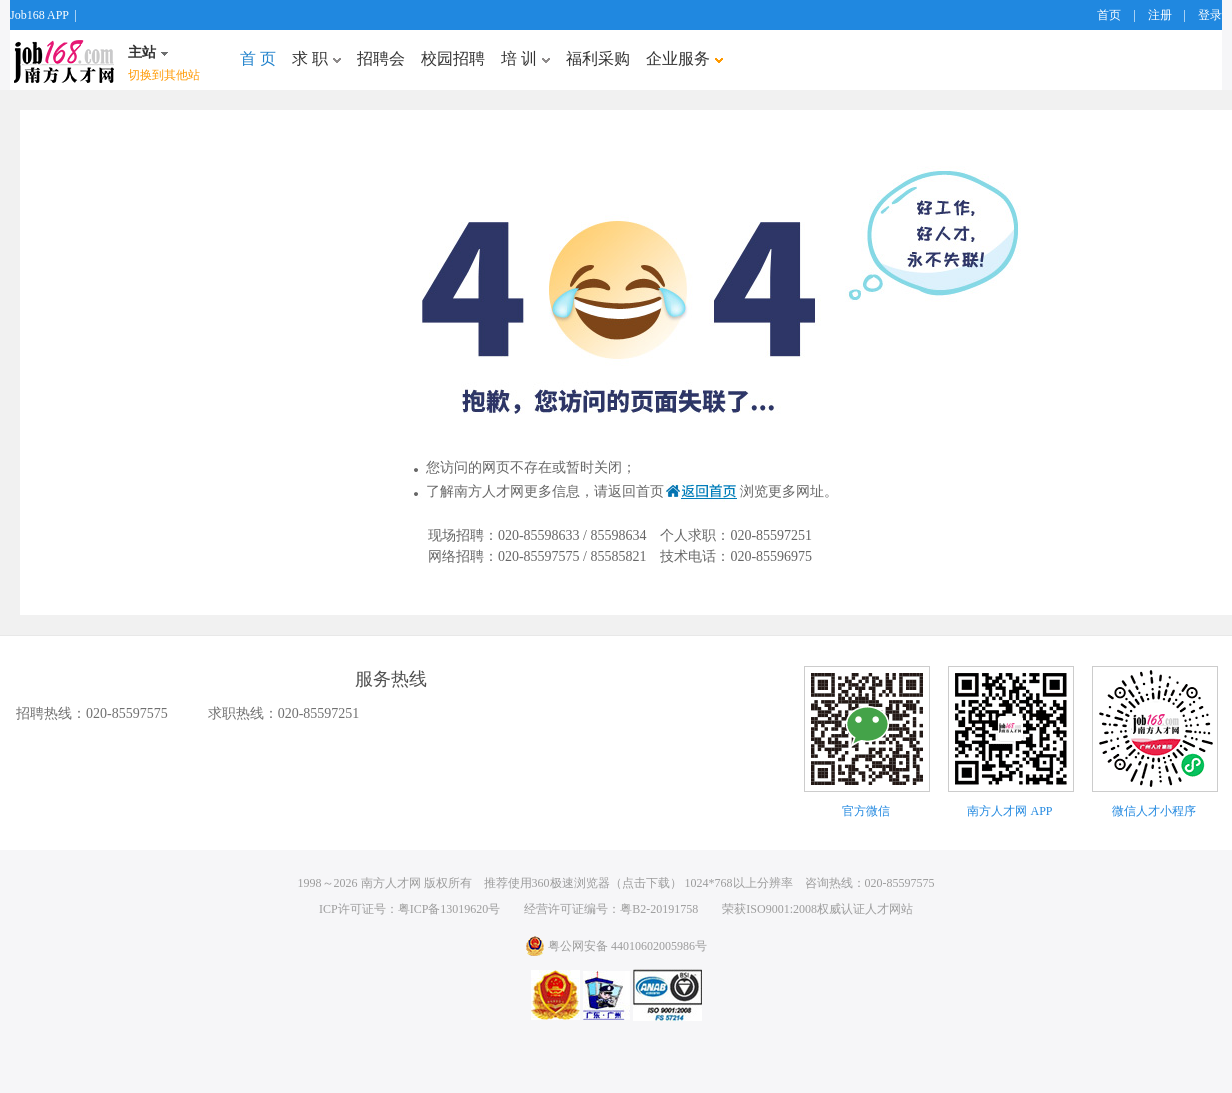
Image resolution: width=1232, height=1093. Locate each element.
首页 (1109, 15)
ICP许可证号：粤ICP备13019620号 (409, 909)
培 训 (525, 58)
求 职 (316, 58)
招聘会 (381, 58)
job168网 (64, 60)
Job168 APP (39, 15)
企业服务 (684, 58)
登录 (1210, 15)
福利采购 (598, 58)
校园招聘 (453, 58)
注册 (1160, 15)
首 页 (258, 58)
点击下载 (646, 883)
